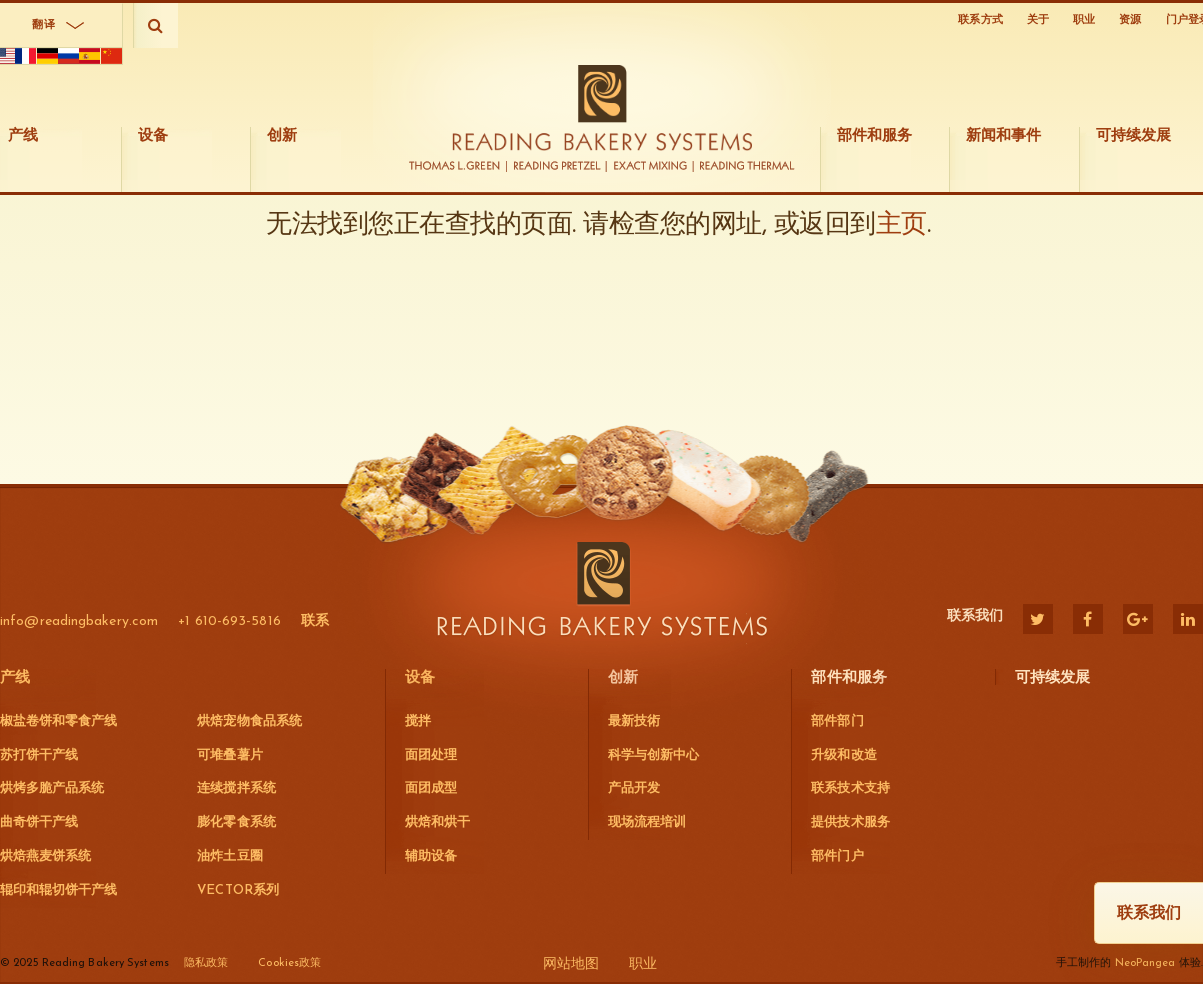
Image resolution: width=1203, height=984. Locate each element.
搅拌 (418, 721)
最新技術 (634, 721)
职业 (1084, 20)
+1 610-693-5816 (229, 621)
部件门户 (837, 856)
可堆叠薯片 (229, 755)
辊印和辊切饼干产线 (58, 890)
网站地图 (571, 964)
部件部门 (837, 721)
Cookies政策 (289, 963)
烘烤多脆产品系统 (52, 788)
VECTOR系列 (237, 890)
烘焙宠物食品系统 (249, 721)
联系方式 (980, 20)
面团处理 (431, 755)
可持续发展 (1053, 678)
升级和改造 (843, 755)
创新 (623, 678)
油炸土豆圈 (229, 856)
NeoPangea (1145, 963)
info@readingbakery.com (79, 621)
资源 (1130, 20)
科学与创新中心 (653, 755)
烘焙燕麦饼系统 (45, 856)
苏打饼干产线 (39, 755)
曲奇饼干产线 (39, 822)
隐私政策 (206, 963)
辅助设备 (431, 856)
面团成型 (431, 788)
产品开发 (634, 788)
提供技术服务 (850, 822)
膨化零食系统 (236, 822)
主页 (901, 368)
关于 (1038, 20)
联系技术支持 (850, 788)
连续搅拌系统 (236, 788)
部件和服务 (849, 678)
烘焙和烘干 (437, 822)
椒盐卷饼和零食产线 (58, 721)
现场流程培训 (647, 822)
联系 (315, 621)
